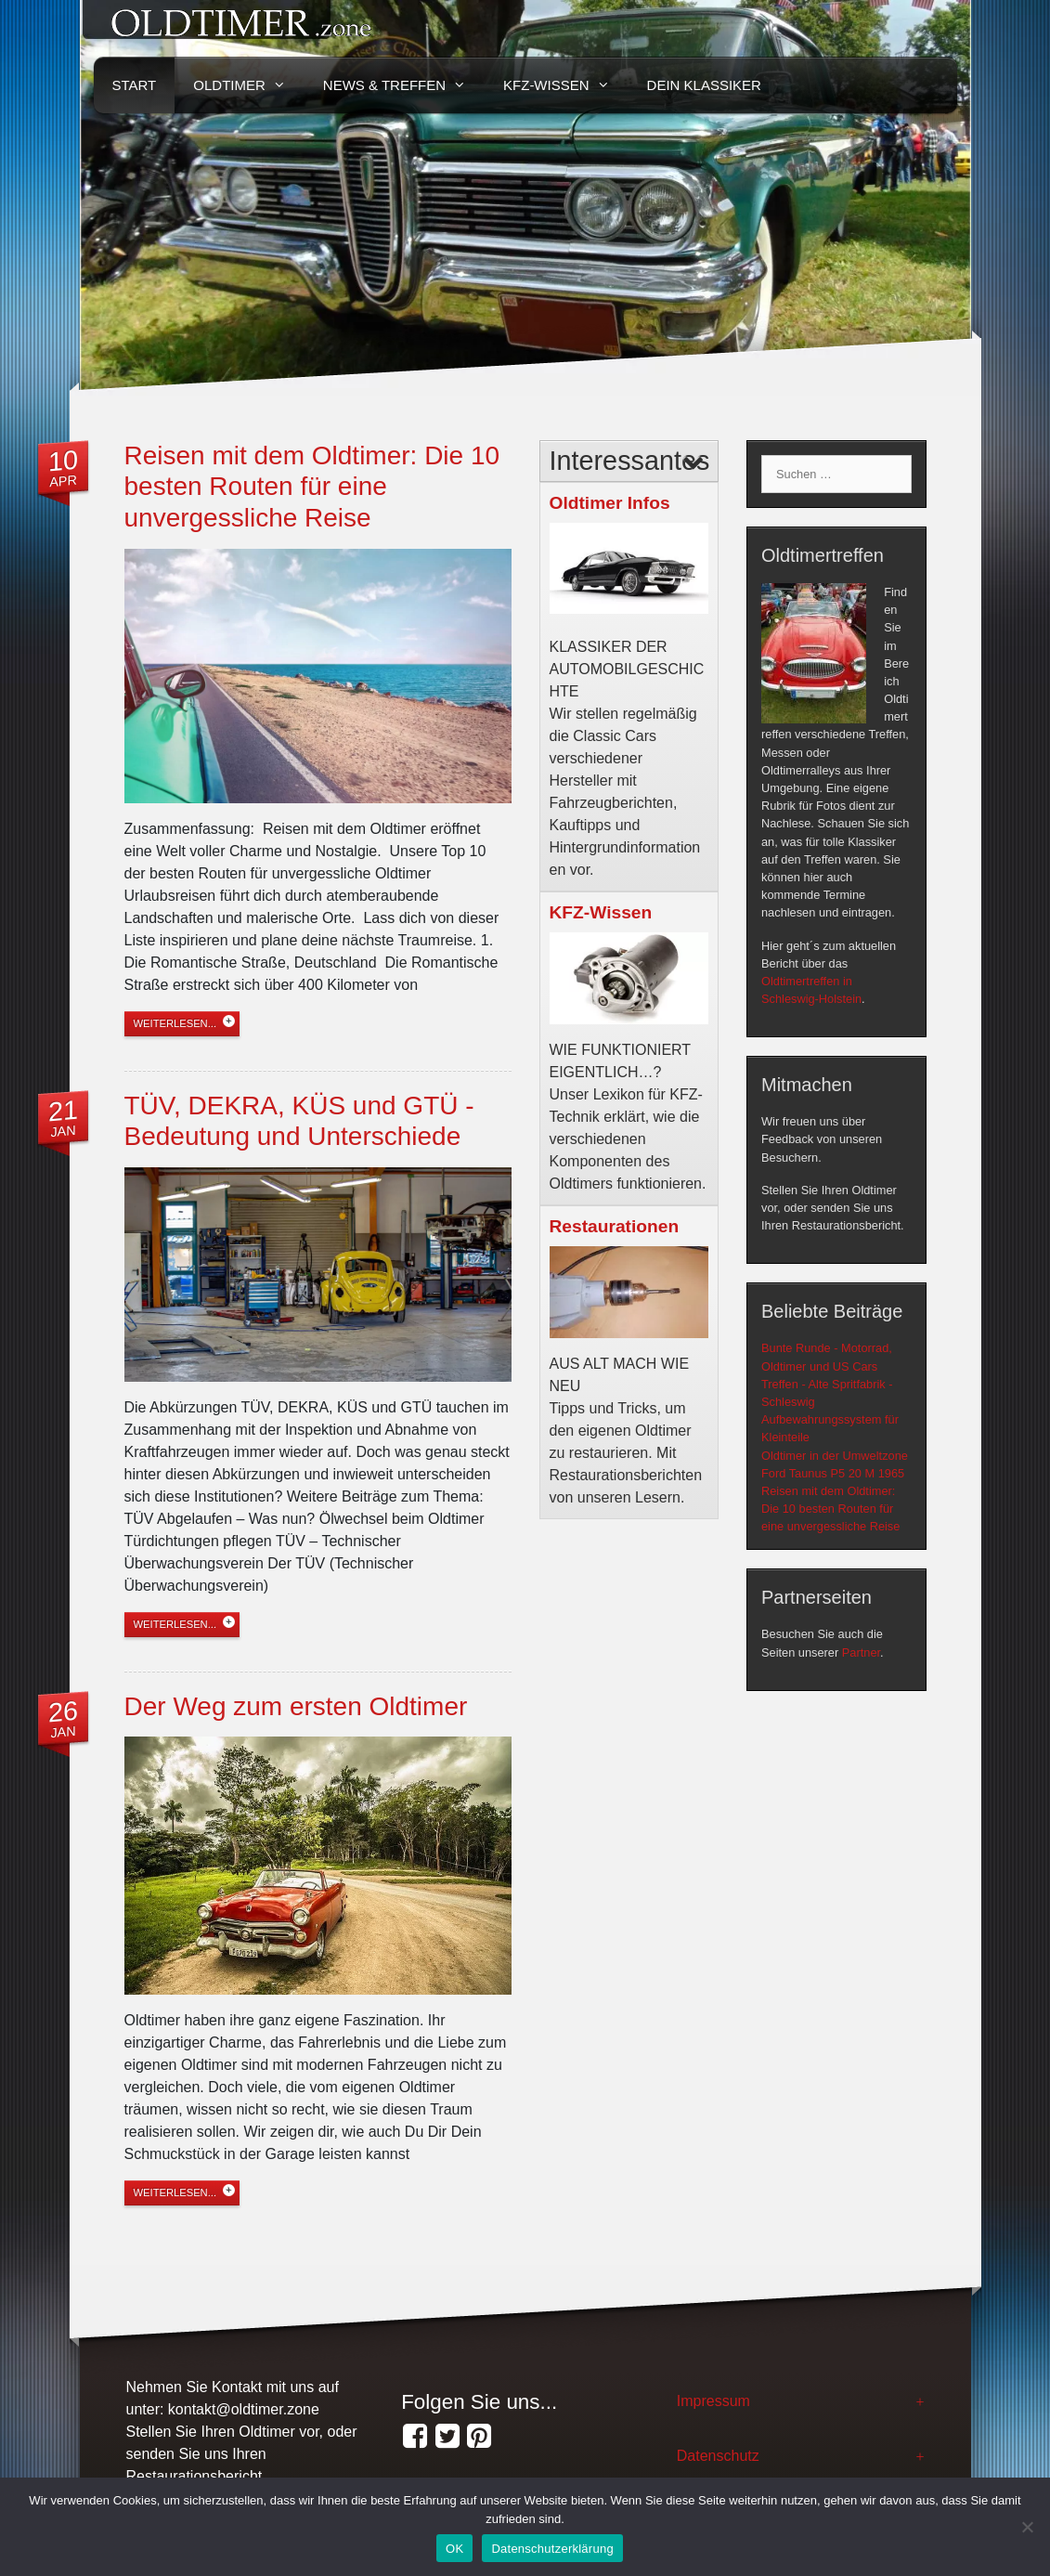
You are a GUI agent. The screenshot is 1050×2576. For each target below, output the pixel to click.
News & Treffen (404, 85)
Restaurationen (615, 1226)
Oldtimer (249, 85)
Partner (861, 1652)
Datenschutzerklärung (552, 2549)
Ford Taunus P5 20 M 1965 (832, 1473)
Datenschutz (718, 2456)
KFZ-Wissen (566, 85)
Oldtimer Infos (610, 503)
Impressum (713, 2401)
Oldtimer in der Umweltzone (834, 1456)
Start (134, 85)
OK (454, 2549)
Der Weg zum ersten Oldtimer (296, 1706)
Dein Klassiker (704, 85)
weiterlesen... (175, 1023)
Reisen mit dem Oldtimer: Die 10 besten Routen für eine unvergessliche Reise (312, 486)
